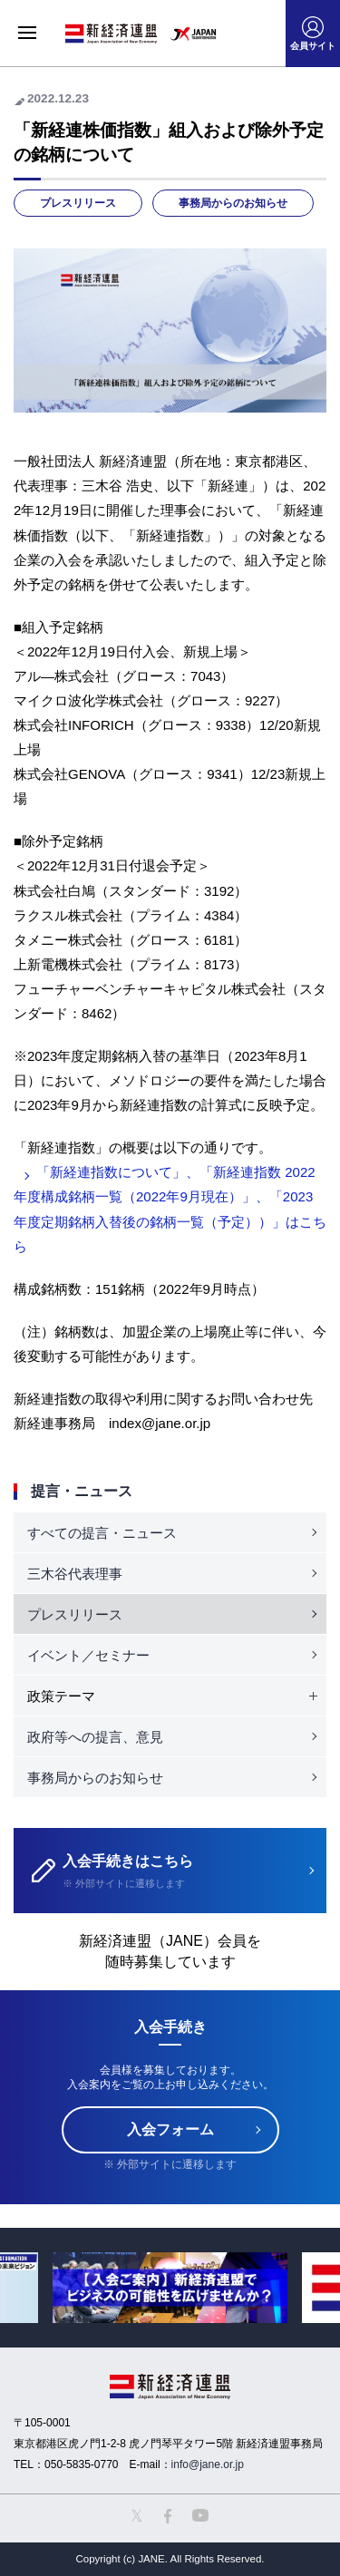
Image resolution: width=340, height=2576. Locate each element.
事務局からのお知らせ (233, 203)
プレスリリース (78, 203)
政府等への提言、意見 (95, 1737)
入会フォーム (170, 2129)
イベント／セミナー (88, 1655)
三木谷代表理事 (74, 1573)
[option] (170, 2287)
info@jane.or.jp (207, 2464)
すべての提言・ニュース (102, 1533)
